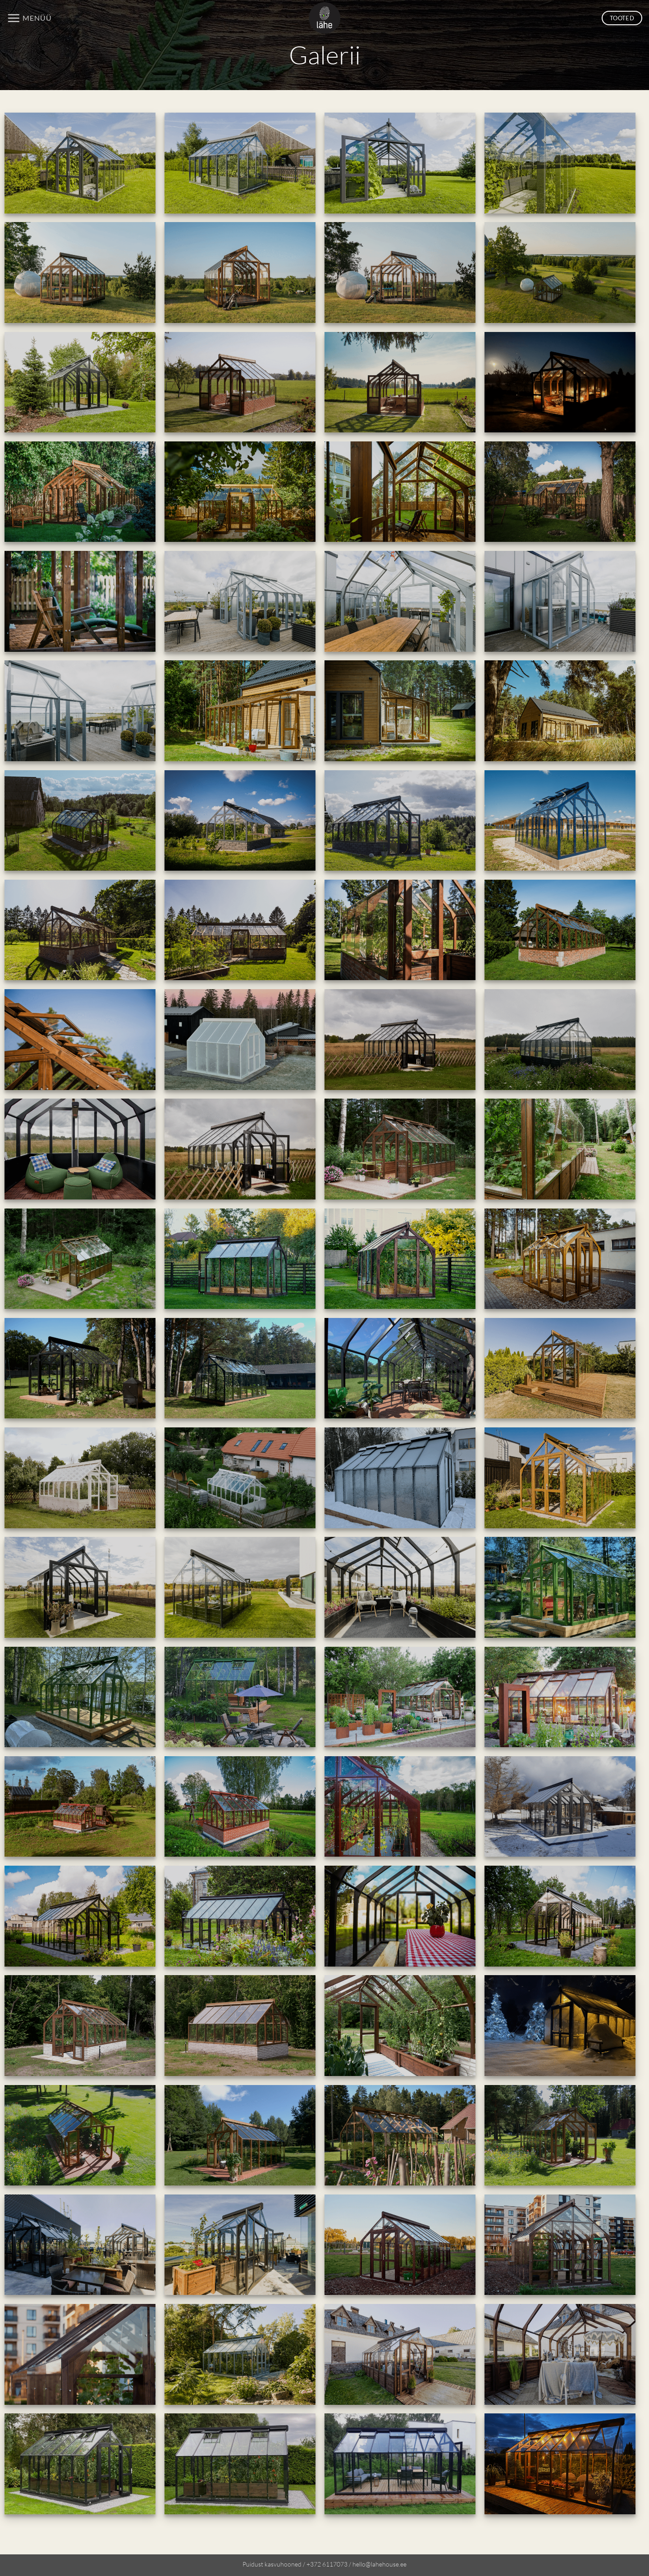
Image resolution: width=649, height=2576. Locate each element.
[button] (29, 18)
